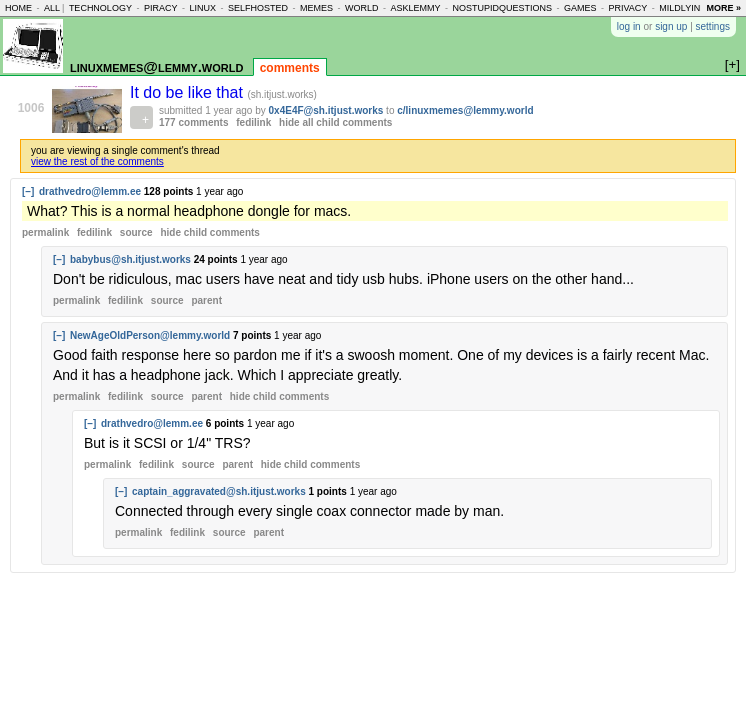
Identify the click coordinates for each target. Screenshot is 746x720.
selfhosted (258, 8)
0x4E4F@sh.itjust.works (326, 110)
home (18, 8)
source (136, 232)
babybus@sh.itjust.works (130, 259)
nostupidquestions (502, 8)
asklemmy (415, 8)
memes (316, 8)
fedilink (253, 122)
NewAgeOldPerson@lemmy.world (150, 335)
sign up (671, 26)
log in (629, 26)
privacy (628, 8)
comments (290, 68)
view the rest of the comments (97, 161)
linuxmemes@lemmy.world (156, 66)
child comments (209, 232)
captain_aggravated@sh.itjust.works (219, 491)
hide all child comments (335, 122)
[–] (28, 191)
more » (723, 8)
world (362, 8)
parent (206, 300)
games (580, 8)
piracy (161, 8)
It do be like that (188, 92)
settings (713, 26)
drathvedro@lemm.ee (90, 191)
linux (202, 8)
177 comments (193, 122)
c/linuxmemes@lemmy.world (465, 110)
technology (100, 8)
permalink (45, 232)
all (52, 8)
